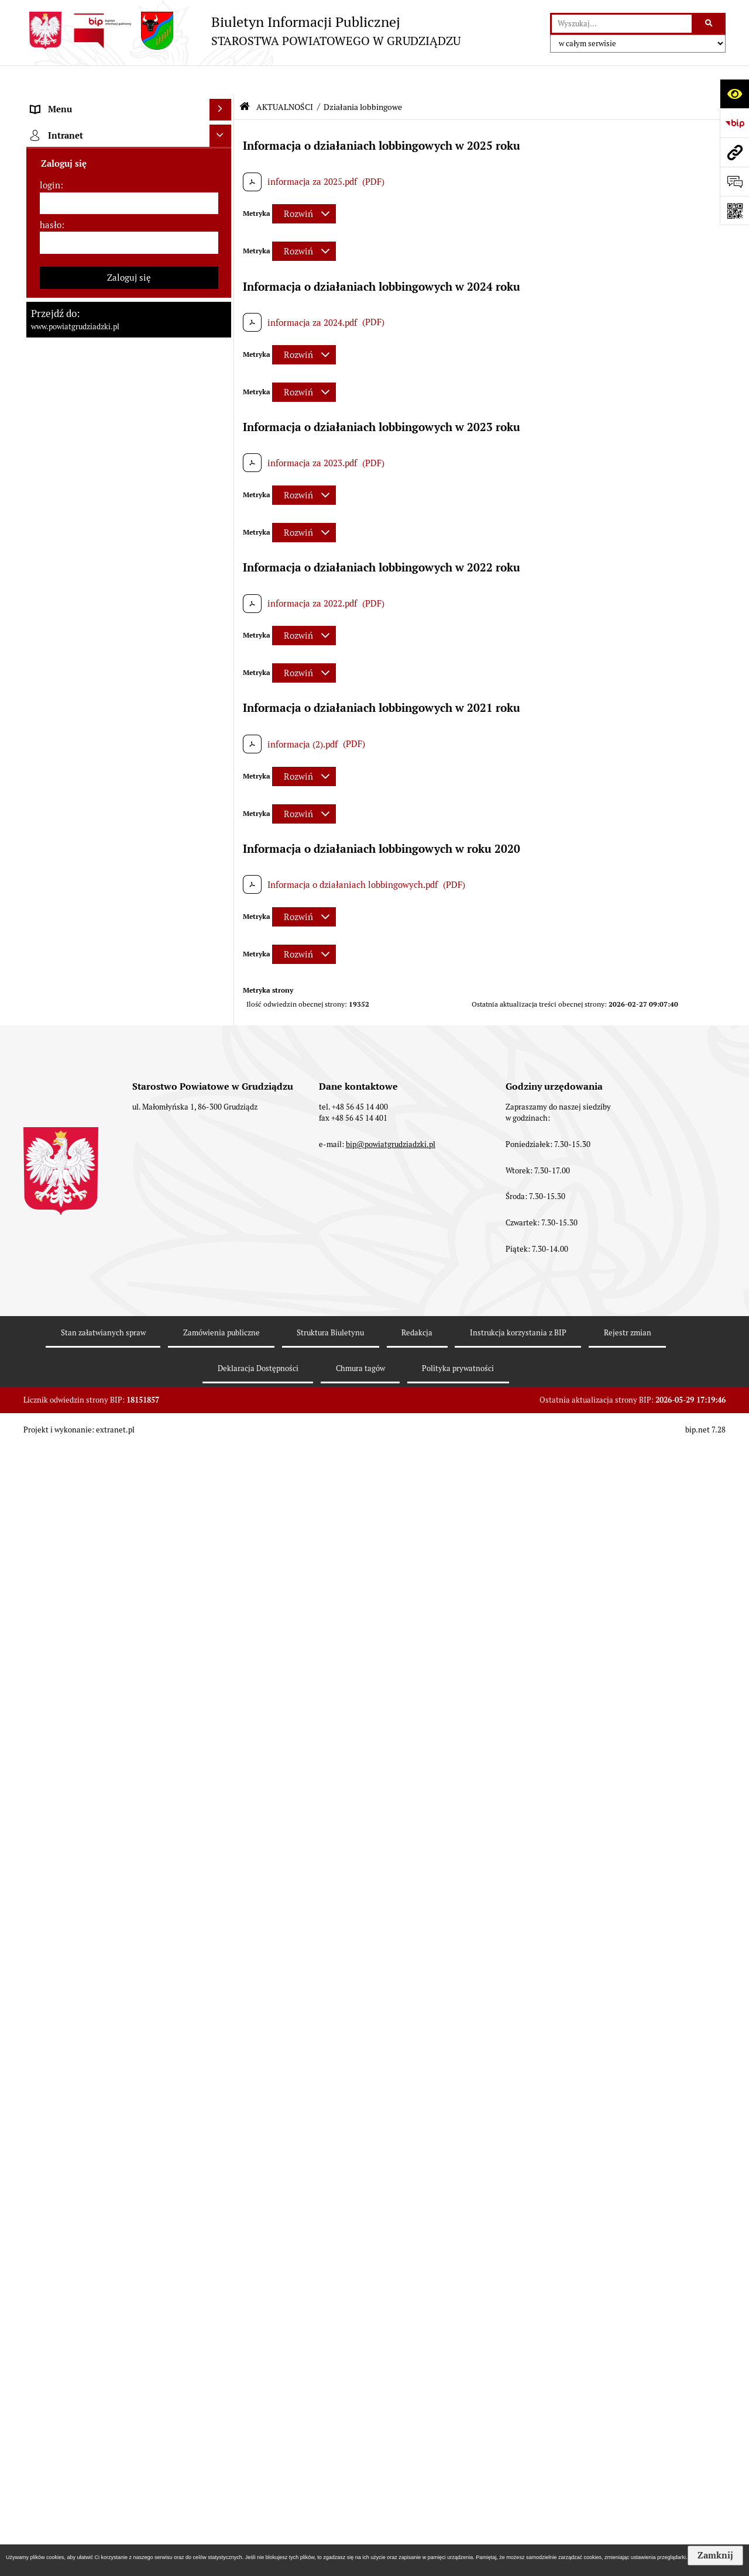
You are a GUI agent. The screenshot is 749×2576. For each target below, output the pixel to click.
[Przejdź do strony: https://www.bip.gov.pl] (734, 122)
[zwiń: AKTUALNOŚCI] (222, 528)
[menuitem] (128, 131)
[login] (129, 2273)
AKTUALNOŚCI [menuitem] (61, 527)
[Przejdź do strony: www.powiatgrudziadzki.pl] (734, 152)
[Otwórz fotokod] (734, 210)
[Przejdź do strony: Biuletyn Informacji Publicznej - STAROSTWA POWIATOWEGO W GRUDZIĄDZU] (242, 31)
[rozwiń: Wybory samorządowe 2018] (222, 925)
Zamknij (715, 2555)
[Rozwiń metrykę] (304, 185)
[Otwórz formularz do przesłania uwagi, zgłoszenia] (734, 181)
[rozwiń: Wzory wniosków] (222, 823)
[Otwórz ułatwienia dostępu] (734, 93)
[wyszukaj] (621, 24)
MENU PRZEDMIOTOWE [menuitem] (80, 102)
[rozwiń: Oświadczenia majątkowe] (222, 469)
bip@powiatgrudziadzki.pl (390, 2526)
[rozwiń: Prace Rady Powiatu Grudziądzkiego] (222, 499)
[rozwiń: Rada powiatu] (222, 190)
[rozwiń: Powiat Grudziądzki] (222, 131)
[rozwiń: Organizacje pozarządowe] (222, 1519)
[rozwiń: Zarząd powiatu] (222, 249)
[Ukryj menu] (220, 81)
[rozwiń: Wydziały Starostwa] (222, 397)
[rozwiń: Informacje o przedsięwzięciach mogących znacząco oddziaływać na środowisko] (222, 1132)
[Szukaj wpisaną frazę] (709, 24)
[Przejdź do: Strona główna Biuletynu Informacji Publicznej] (244, 77)
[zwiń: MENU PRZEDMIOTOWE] (222, 102)
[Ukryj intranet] (220, 2206)
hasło (50, 2294)
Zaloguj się (129, 2347)
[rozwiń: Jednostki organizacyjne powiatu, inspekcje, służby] (222, 426)
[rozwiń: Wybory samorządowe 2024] (222, 895)
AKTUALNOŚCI (284, 78)
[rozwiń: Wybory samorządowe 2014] (222, 955)
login (50, 2255)
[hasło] (129, 2313)
